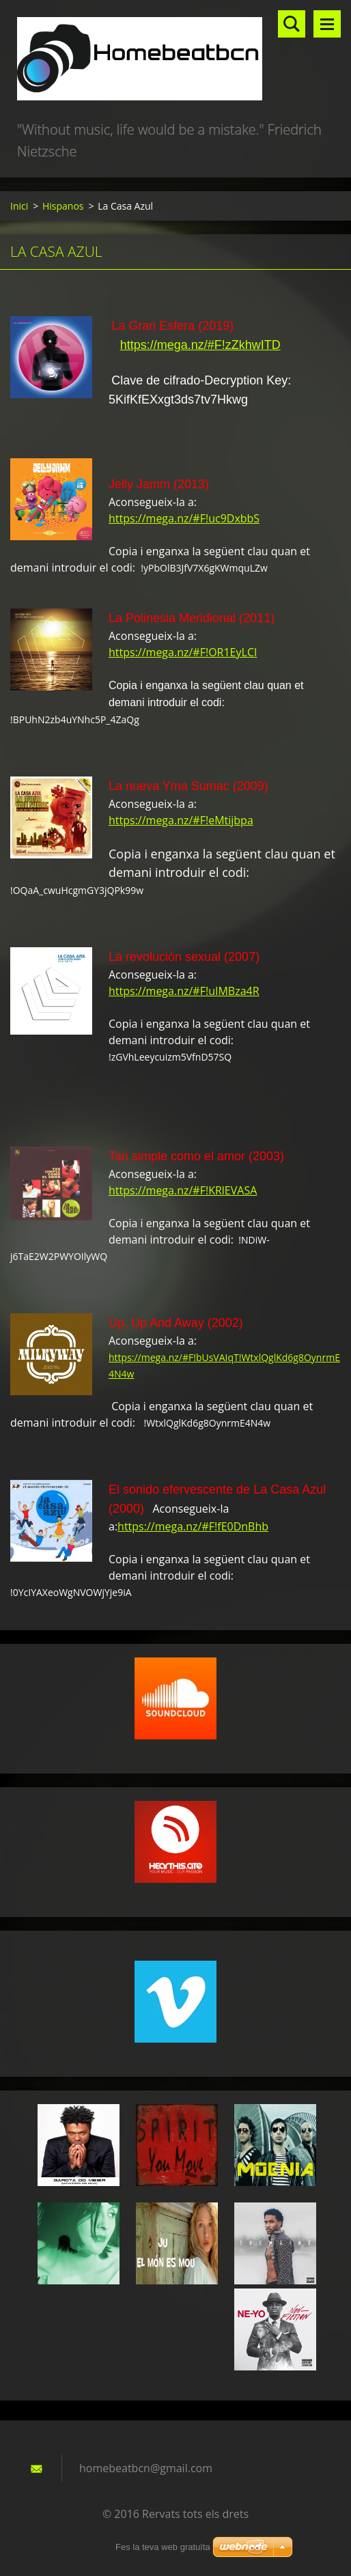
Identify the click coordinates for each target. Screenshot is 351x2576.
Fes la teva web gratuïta (162, 2547)
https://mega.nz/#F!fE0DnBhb (192, 1526)
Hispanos (63, 205)
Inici (19, 205)
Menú (327, 24)
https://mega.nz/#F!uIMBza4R (184, 990)
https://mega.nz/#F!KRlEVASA (183, 1190)
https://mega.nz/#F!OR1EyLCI (183, 652)
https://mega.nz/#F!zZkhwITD (200, 345)
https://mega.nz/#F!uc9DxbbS (184, 518)
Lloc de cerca (291, 24)
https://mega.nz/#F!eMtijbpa (181, 820)
